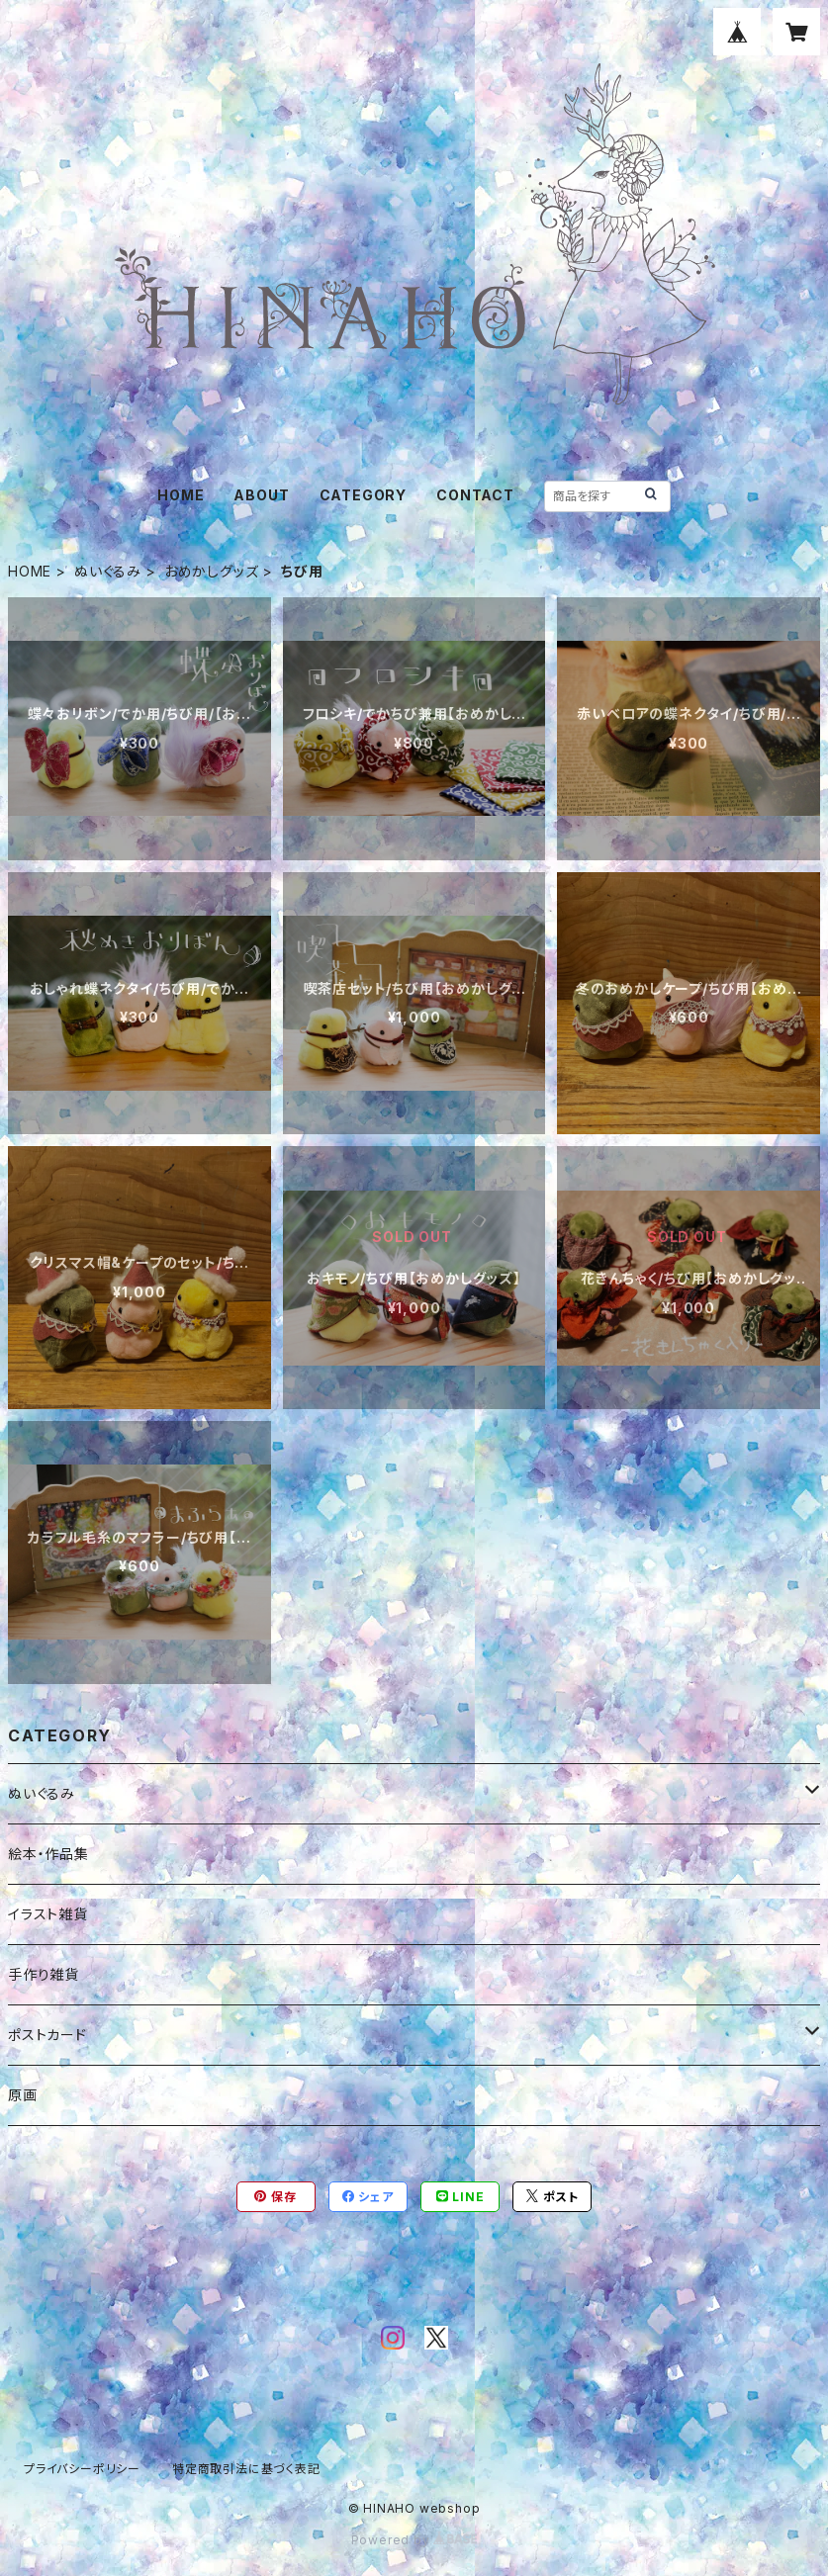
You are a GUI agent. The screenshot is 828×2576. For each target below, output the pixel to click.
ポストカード (47, 2034)
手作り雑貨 (43, 1974)
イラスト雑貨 (48, 1914)
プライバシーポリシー (82, 2468)
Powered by (414, 2539)
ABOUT (261, 495)
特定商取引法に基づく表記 (246, 2468)
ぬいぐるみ (107, 571)
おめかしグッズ (211, 571)
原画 (23, 2095)
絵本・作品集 (48, 1853)
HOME (180, 495)
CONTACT (475, 495)
